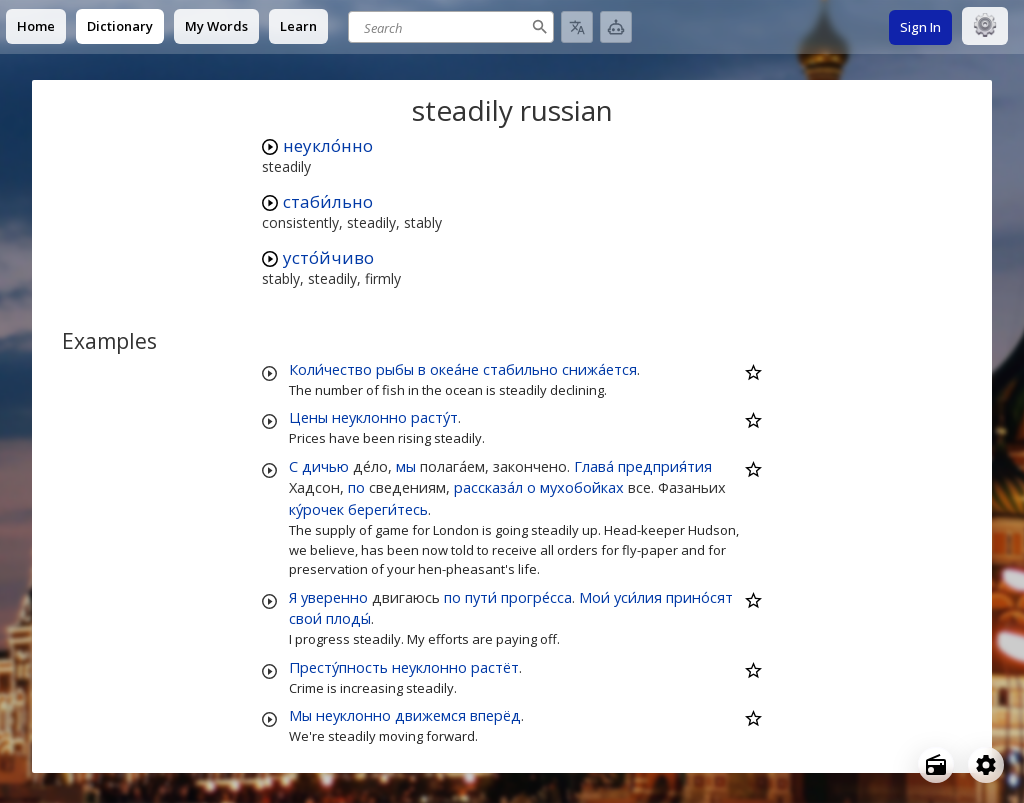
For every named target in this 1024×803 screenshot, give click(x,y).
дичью (325, 466)
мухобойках (582, 487)
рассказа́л (488, 487)
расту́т (434, 417)
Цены (308, 417)
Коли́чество (330, 369)
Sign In (920, 27)
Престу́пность (338, 667)
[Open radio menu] (936, 765)
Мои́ (594, 597)
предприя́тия (665, 466)
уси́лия (638, 597)
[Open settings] (986, 765)
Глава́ (594, 466)
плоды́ (348, 618)
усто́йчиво (328, 257)
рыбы (395, 369)
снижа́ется (599, 369)
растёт (495, 667)
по (356, 487)
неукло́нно (328, 145)
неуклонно (369, 417)
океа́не (454, 369)
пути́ (481, 597)
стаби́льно (328, 201)
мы (406, 466)
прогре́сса (536, 597)
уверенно (334, 597)
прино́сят (699, 597)
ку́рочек (316, 509)
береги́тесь (388, 509)
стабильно (520, 369)
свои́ (305, 618)
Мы (300, 715)
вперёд (495, 715)
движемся (430, 715)
